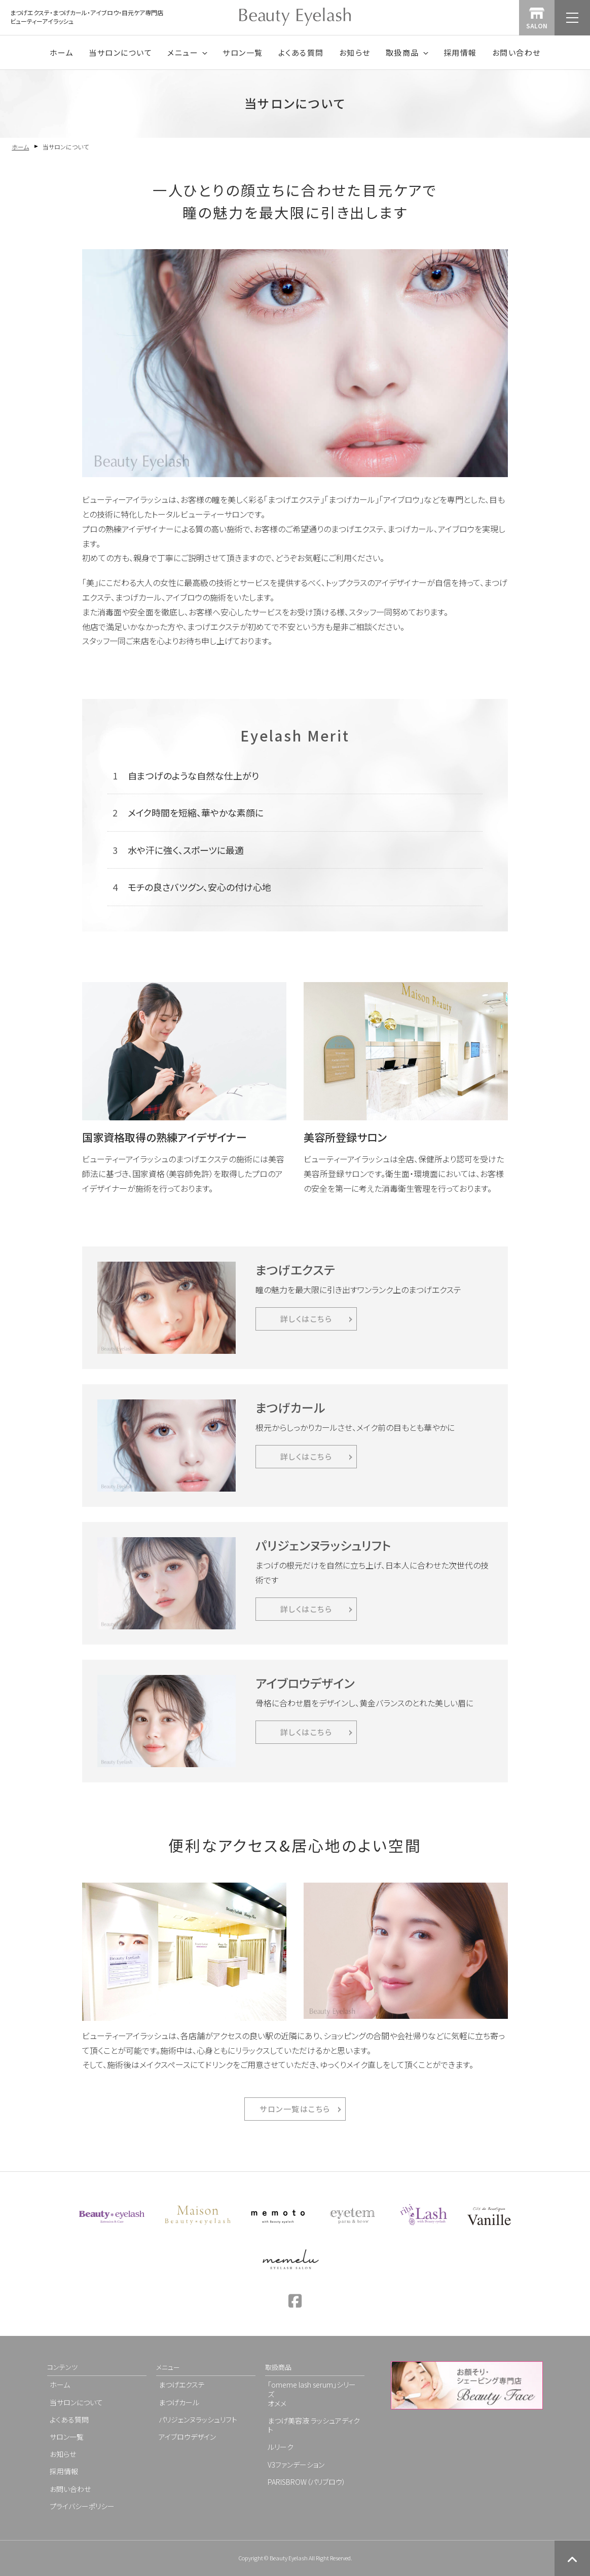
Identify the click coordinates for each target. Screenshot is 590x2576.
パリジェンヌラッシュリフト (198, 2419)
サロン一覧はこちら (295, 2108)
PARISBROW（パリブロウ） (307, 2482)
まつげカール (179, 2402)
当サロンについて (120, 52)
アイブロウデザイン (187, 2437)
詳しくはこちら (306, 1318)
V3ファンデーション (296, 2465)
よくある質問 (301, 52)
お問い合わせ (516, 52)
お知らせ (355, 52)
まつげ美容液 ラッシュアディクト (314, 2425)
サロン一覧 (243, 52)
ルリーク (280, 2447)
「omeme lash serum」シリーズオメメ (312, 2393)
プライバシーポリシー (82, 2506)
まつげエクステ (182, 2384)
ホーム (62, 52)
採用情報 (460, 52)
